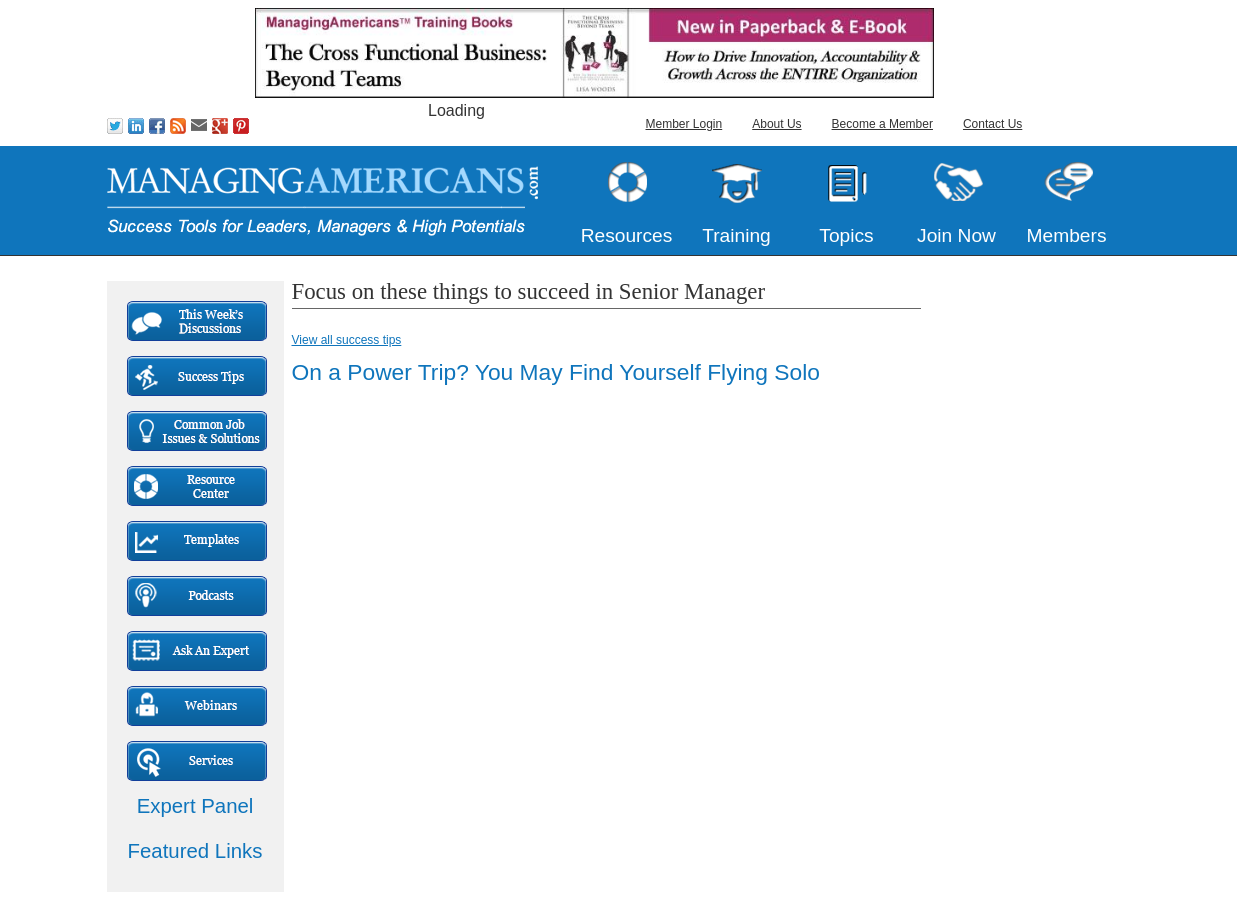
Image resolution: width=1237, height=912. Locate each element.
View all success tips (347, 340)
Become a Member (882, 124)
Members (1067, 235)
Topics (846, 235)
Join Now (956, 235)
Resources (627, 235)
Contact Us (992, 124)
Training (736, 235)
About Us (776, 124)
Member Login (684, 124)
